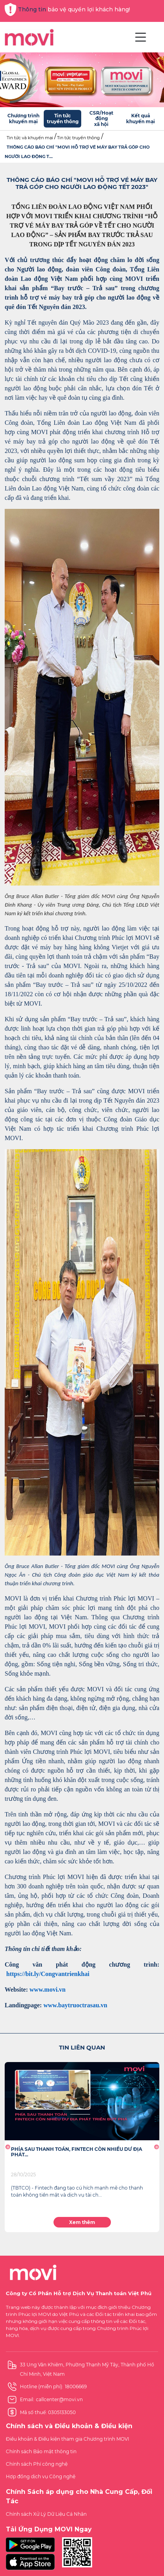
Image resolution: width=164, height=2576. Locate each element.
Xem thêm (82, 2222)
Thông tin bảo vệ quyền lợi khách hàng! (67, 9)
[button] (7, 2147)
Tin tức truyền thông (78, 137)
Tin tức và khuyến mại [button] (30, 137)
